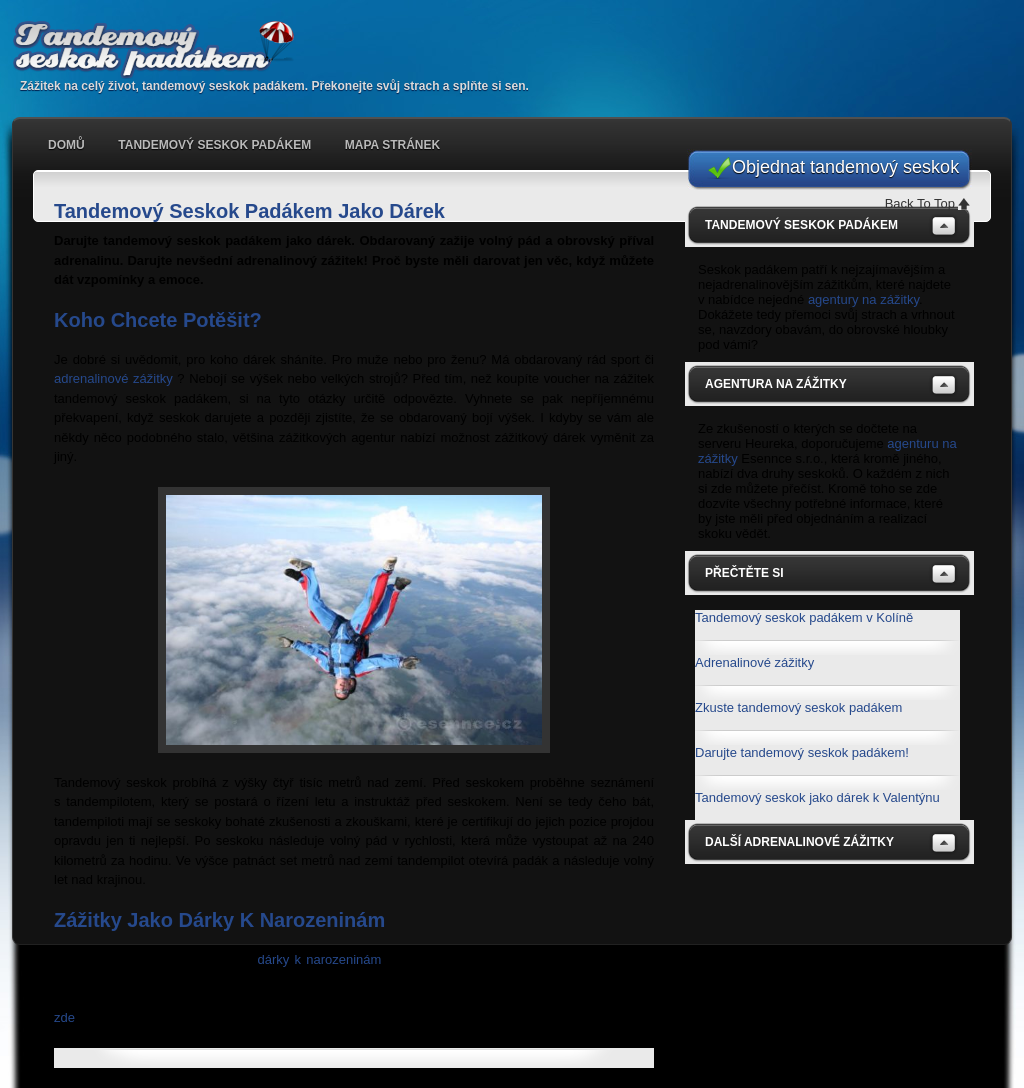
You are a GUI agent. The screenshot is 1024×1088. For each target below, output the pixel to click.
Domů (66, 145)
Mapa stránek (392, 145)
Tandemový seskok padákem (162, 50)
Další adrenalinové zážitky (799, 842)
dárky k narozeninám (320, 959)
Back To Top (920, 203)
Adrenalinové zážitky (754, 662)
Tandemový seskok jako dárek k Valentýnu (817, 797)
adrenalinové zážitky (113, 378)
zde (64, 1017)
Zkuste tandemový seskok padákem (798, 707)
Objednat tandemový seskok (845, 167)
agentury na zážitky (863, 299)
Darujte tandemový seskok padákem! (802, 752)
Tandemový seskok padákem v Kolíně (804, 617)
